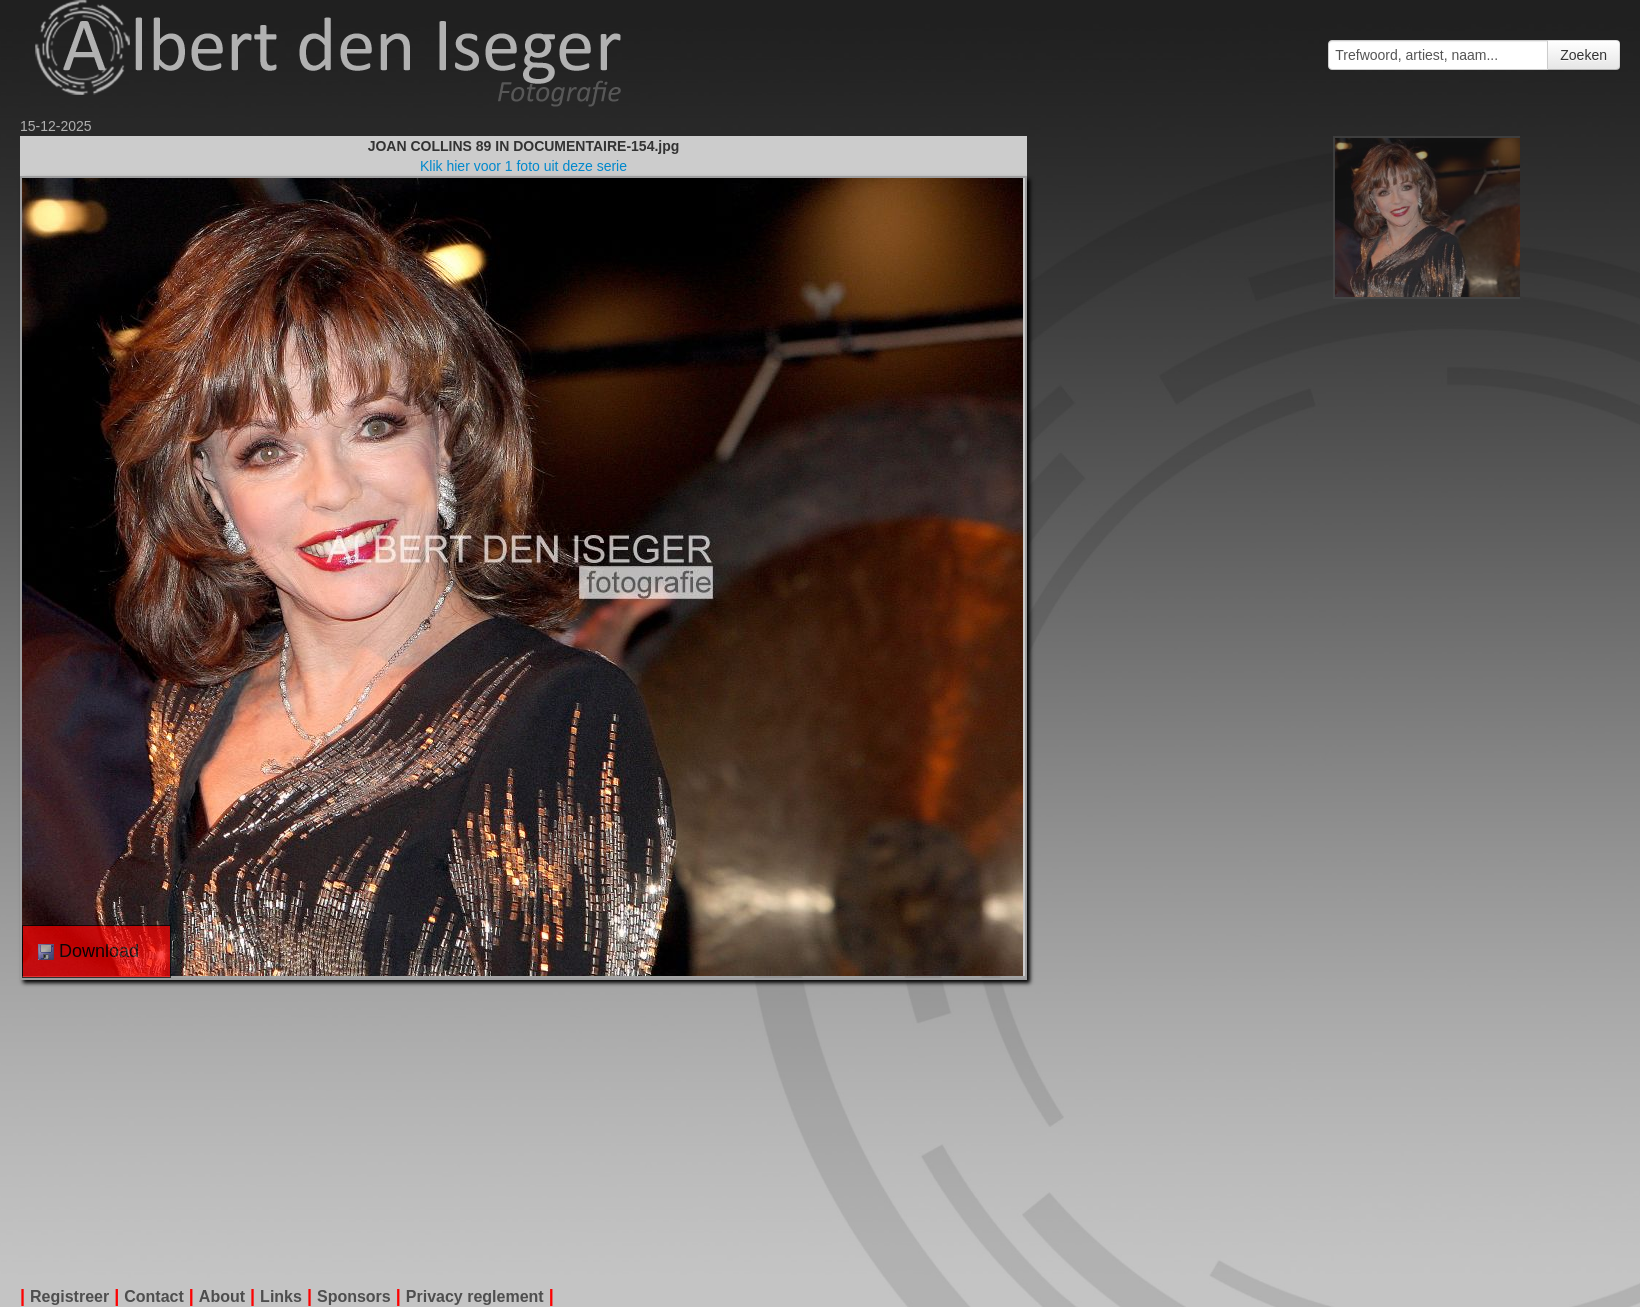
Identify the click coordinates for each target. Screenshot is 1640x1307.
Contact (154, 1296)
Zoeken (1583, 55)
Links (281, 1296)
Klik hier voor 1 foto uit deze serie (523, 166)
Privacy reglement (475, 1296)
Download (88, 951)
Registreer (69, 1296)
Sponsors (354, 1296)
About (222, 1296)
